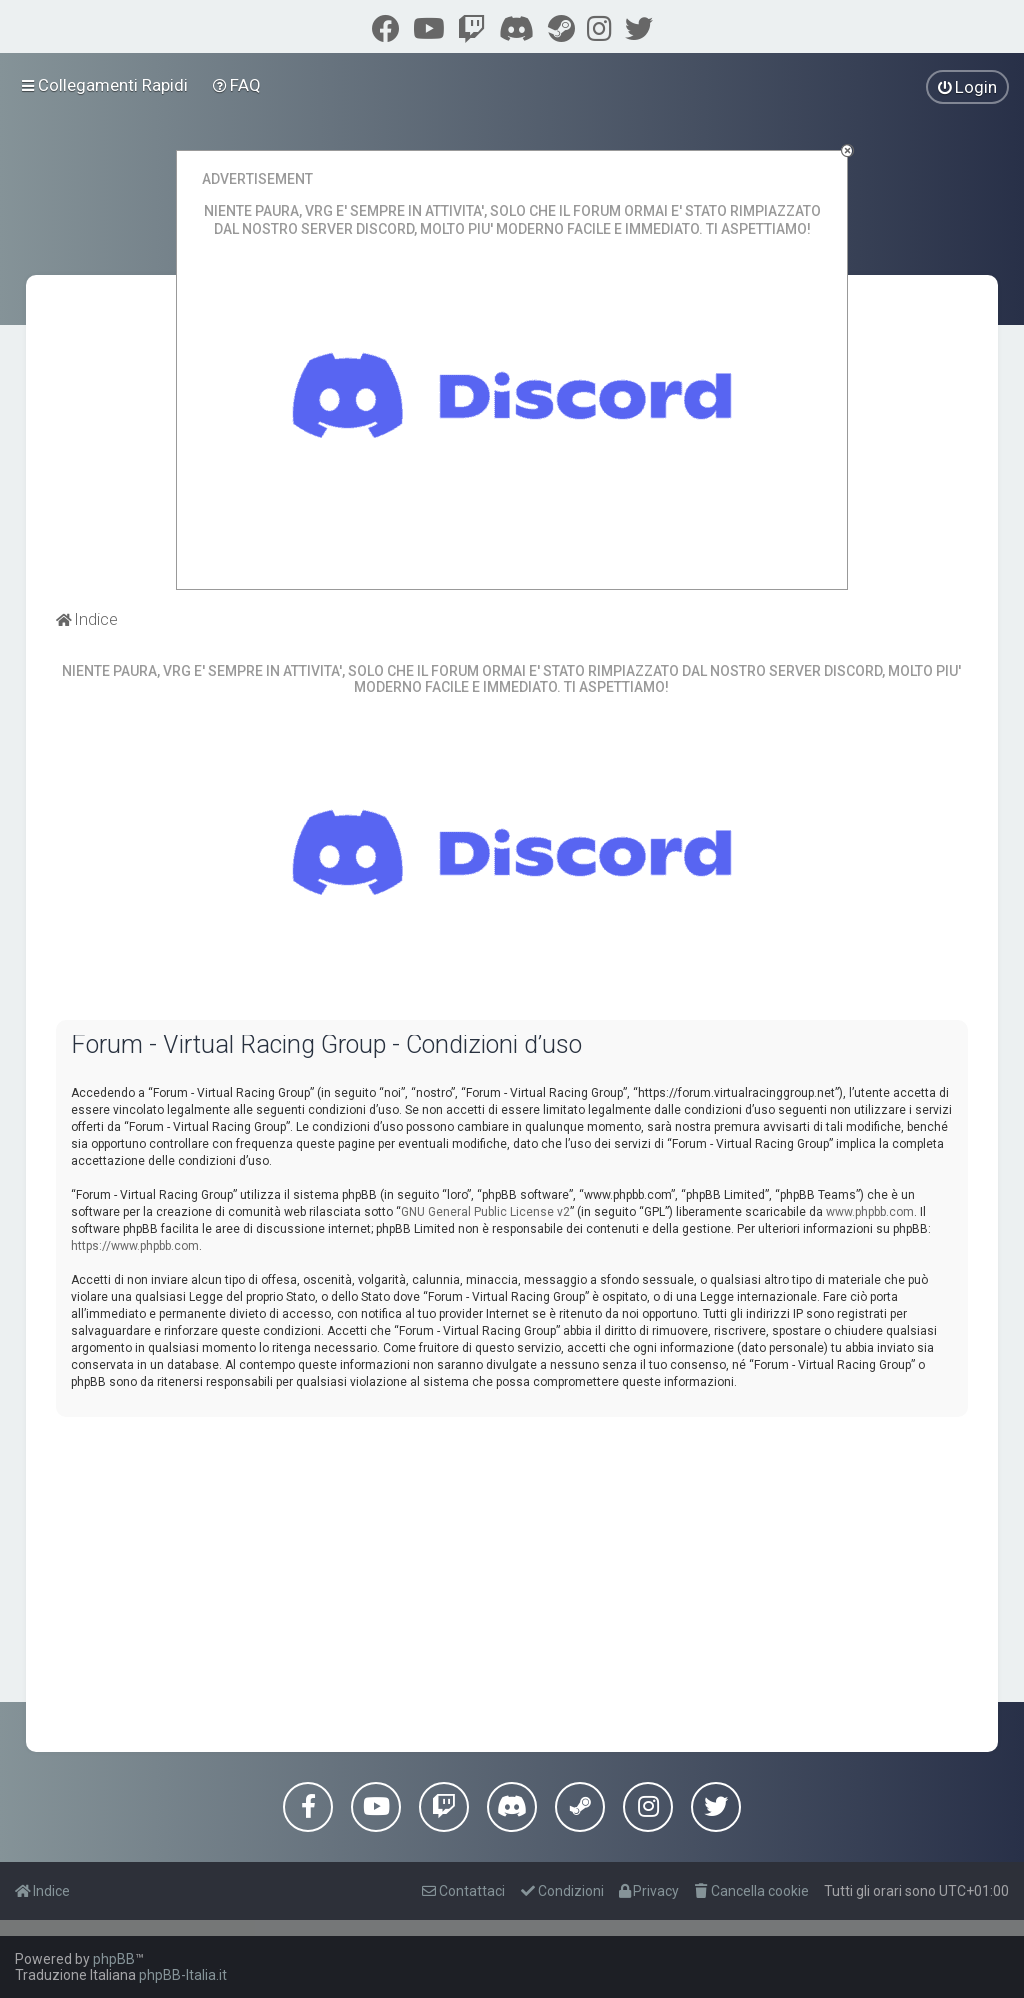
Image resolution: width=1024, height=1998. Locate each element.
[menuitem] (237, 85)
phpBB (114, 1959)
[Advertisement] (512, 1572)
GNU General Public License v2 (485, 1212)
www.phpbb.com (870, 1212)
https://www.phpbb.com (135, 1246)
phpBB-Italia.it (183, 1975)
